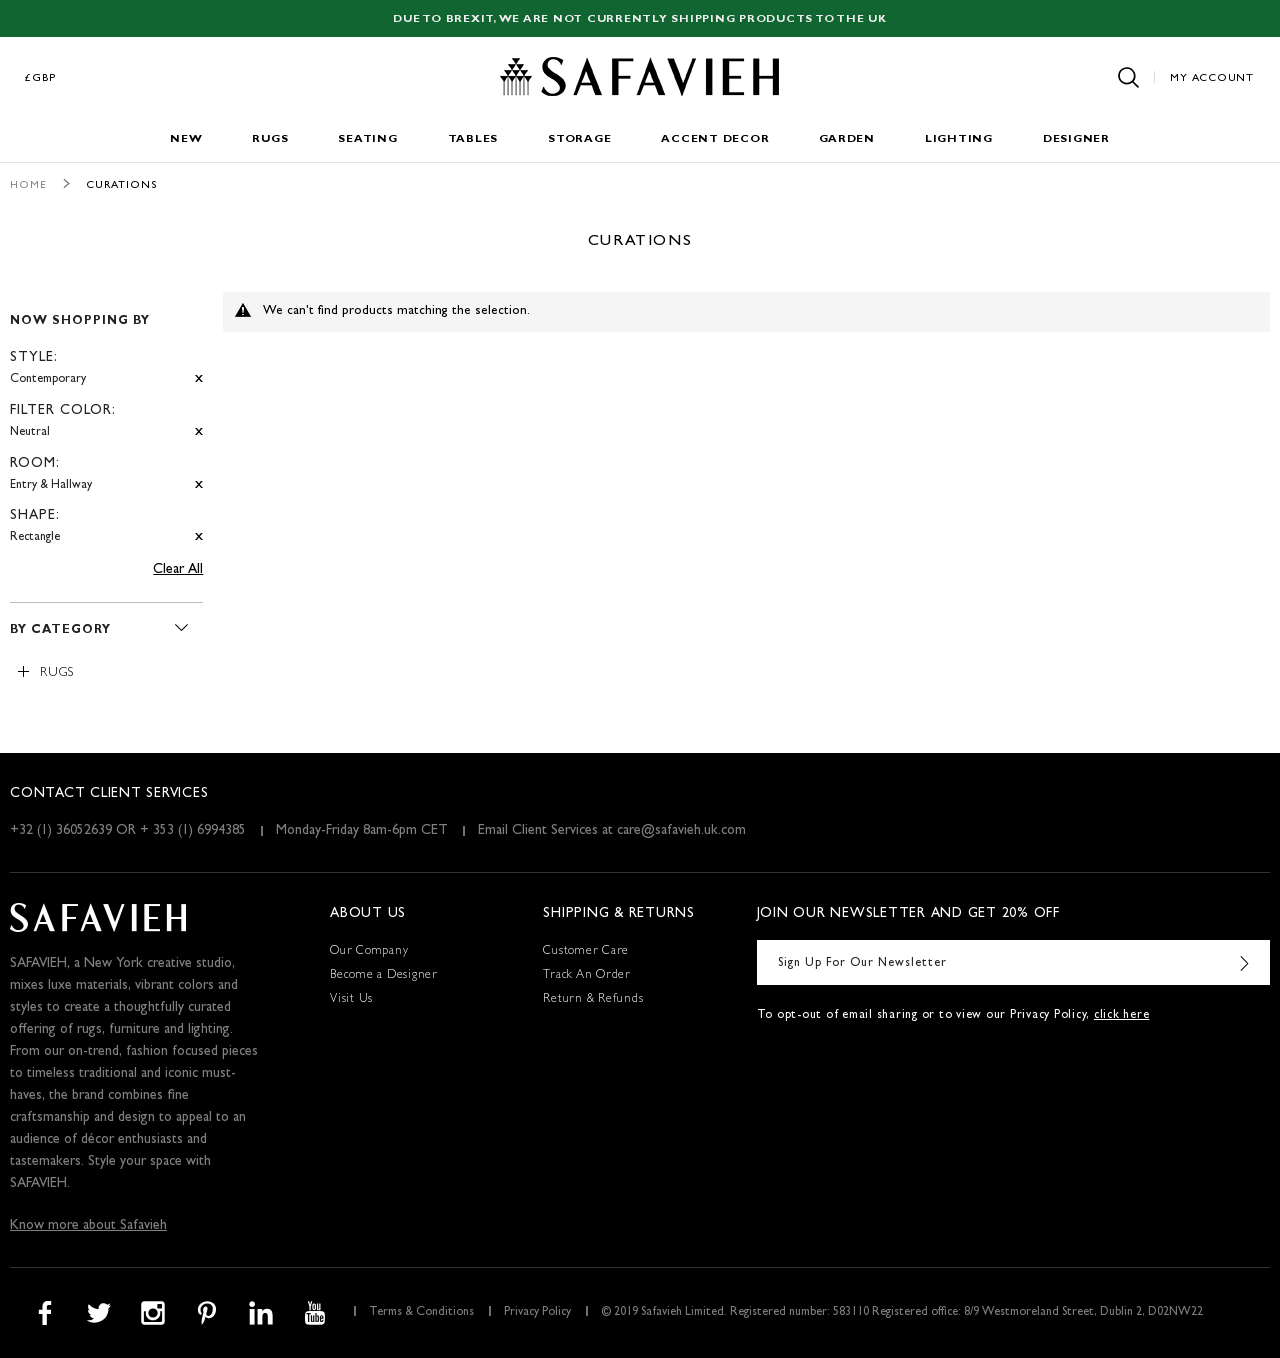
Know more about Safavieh (88, 1226)
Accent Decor (715, 139)
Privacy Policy (537, 1313)
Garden (847, 139)
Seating (367, 139)
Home (28, 185)
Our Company (369, 952)
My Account (1212, 78)
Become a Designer (384, 976)
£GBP (41, 78)
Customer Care (586, 952)
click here (1122, 1016)
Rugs (270, 139)
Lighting (959, 139)
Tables (473, 139)
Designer (1076, 139)
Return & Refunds (593, 1000)
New (186, 139)
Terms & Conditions (421, 1313)
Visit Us (351, 1000)
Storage (579, 139)
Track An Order (587, 976)
